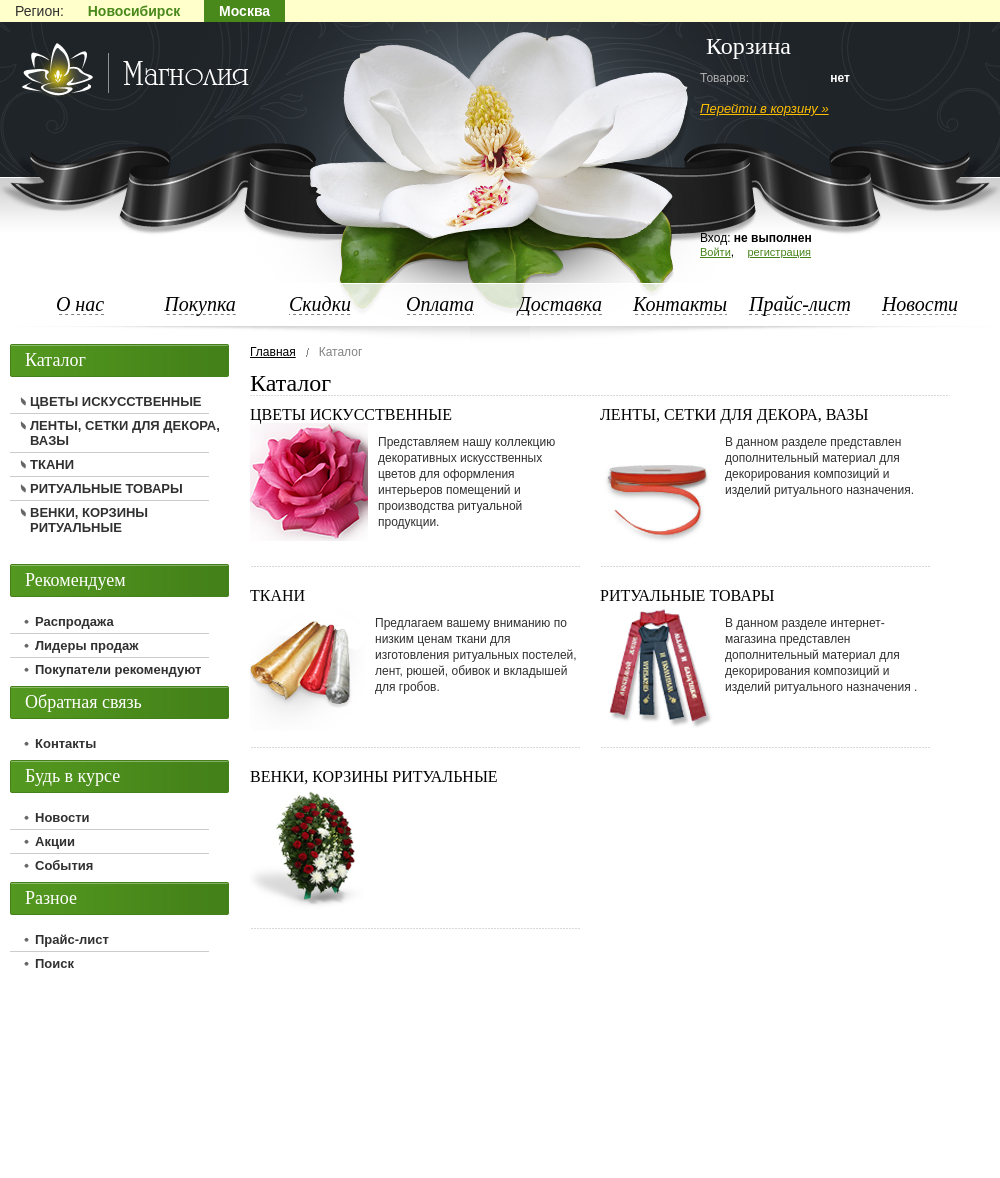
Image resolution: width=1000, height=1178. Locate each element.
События (64, 865)
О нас (80, 304)
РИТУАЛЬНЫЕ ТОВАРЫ (687, 595)
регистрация (779, 252)
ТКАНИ (277, 595)
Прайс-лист (800, 304)
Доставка (560, 304)
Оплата (440, 304)
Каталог (55, 360)
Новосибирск (134, 11)
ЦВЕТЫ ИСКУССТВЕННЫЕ (351, 414)
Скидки (320, 304)
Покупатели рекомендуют (118, 669)
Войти (715, 252)
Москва (244, 11)
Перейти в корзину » (764, 108)
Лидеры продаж (87, 645)
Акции (55, 841)
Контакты (680, 304)
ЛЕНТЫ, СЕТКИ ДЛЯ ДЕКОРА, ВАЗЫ (734, 414)
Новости (920, 304)
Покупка (200, 304)
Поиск (54, 963)
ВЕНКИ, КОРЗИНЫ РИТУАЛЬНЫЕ (374, 776)
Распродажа (74, 621)
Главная (273, 352)
